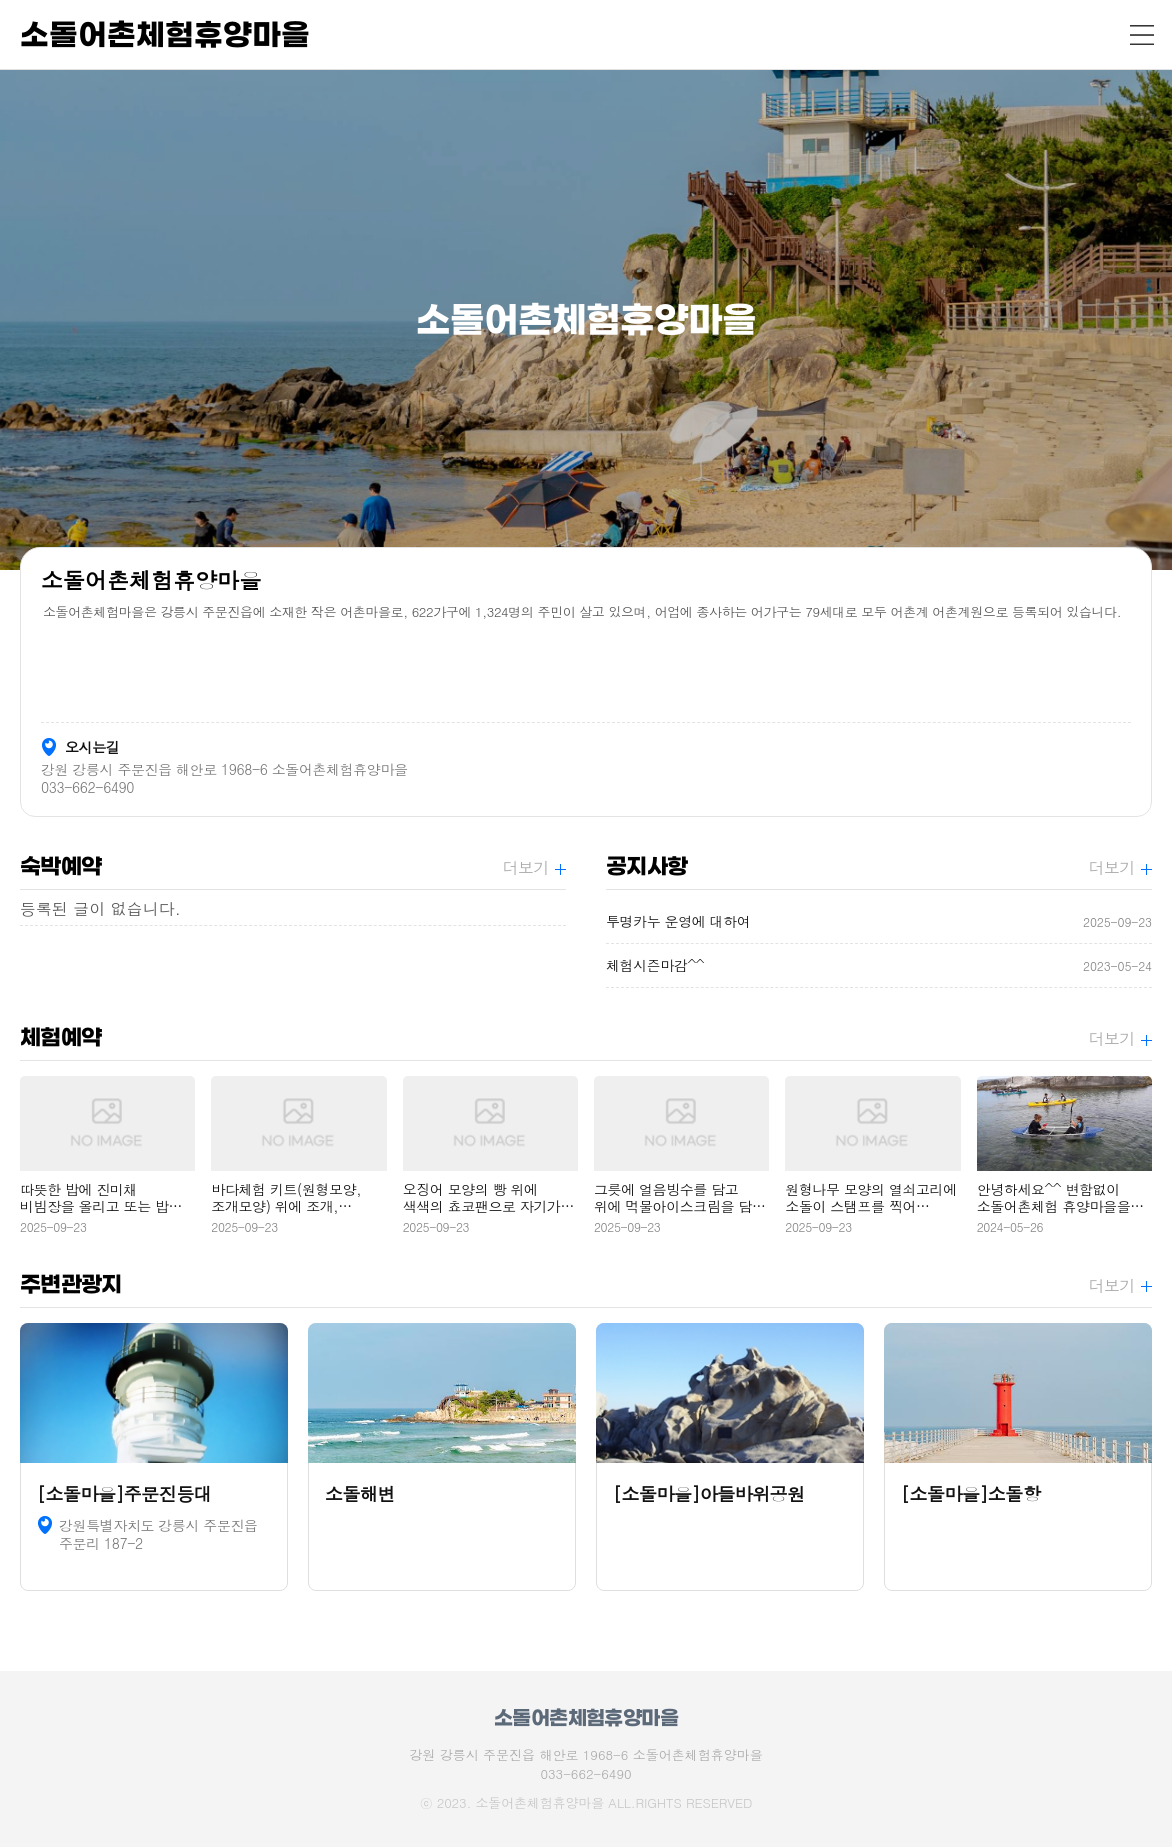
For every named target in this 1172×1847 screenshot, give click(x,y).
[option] (586, 320)
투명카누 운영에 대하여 (879, 921)
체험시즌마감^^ (879, 965)
